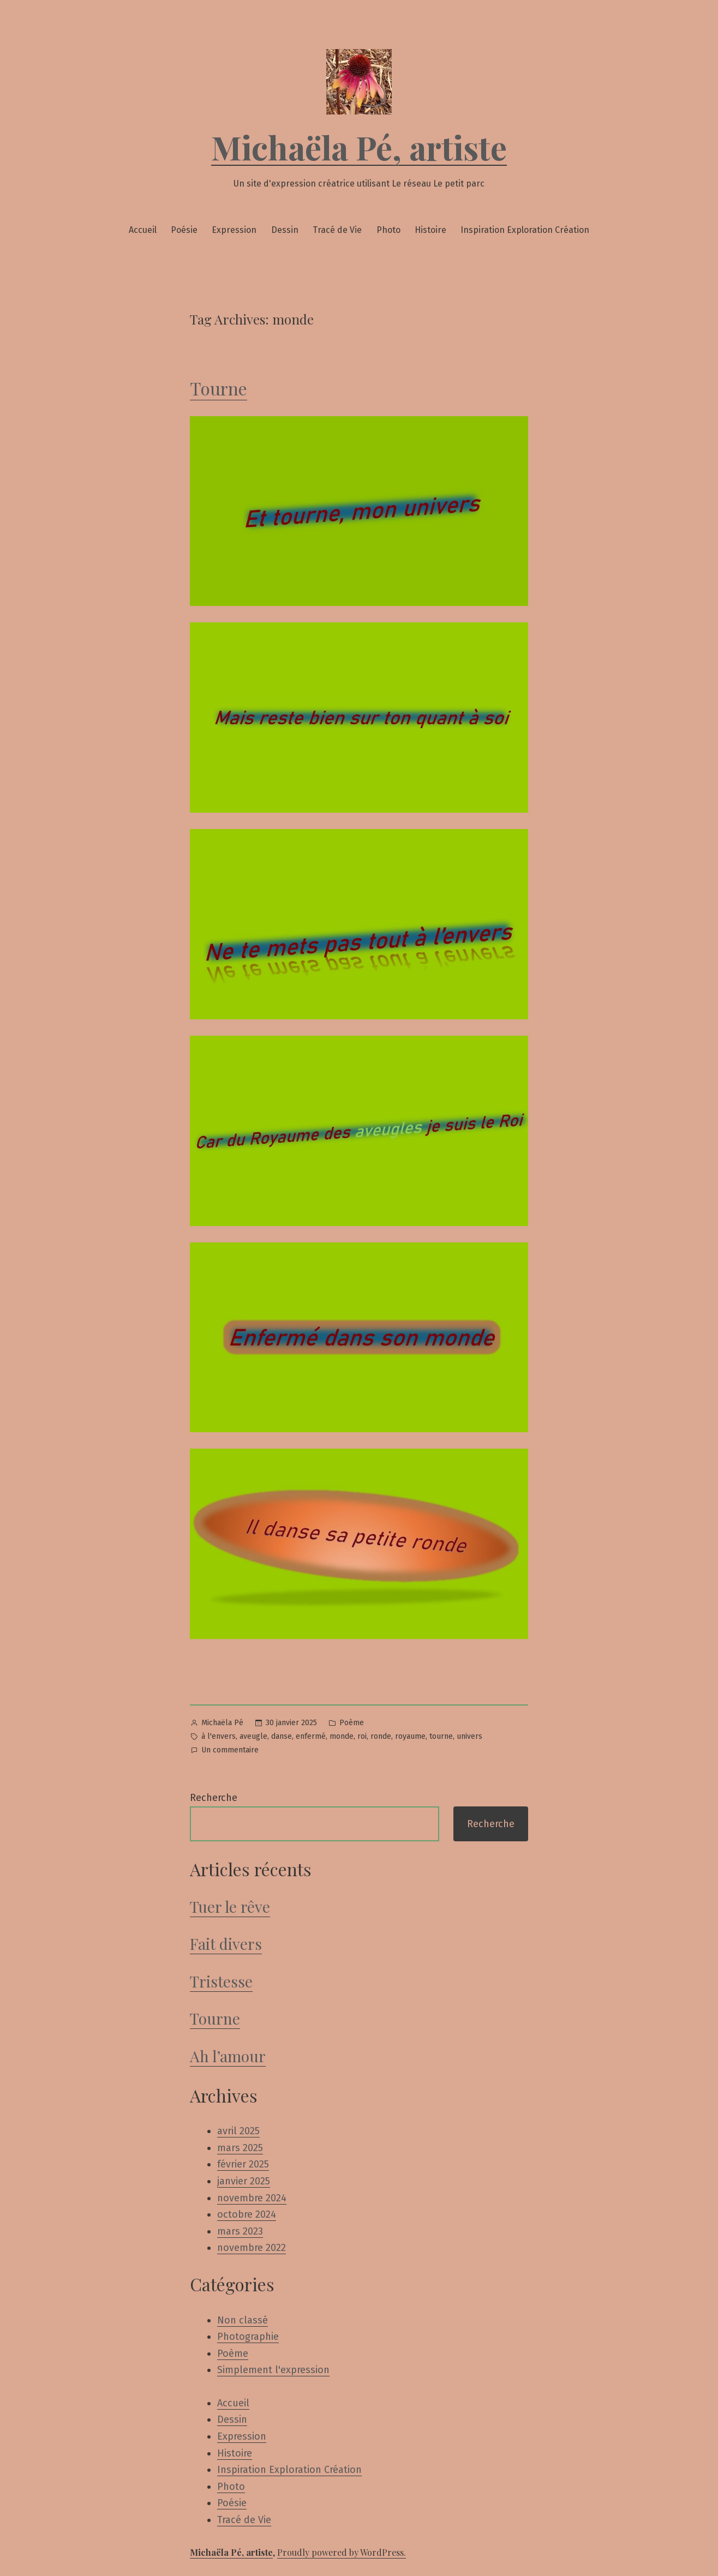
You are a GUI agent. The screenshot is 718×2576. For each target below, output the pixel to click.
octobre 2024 (246, 2214)
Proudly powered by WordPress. (341, 2552)
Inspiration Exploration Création (524, 230)
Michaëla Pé (222, 1722)
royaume (410, 1736)
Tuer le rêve (230, 1906)
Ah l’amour (228, 2056)
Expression (234, 230)
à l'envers (218, 1736)
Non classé (242, 2320)
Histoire (430, 230)
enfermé (311, 1736)
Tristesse (221, 1981)
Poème (351, 1722)
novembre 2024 (251, 2198)
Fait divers (226, 1943)
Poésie (184, 230)
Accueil (143, 230)
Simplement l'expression (273, 2370)
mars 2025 (240, 2148)
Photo (388, 230)
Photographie (248, 2337)
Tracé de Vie (337, 230)
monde (342, 1736)
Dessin (284, 230)
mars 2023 (240, 2231)
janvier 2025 (243, 2181)
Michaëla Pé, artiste (359, 147)
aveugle (253, 1736)
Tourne (218, 388)
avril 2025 (238, 2131)
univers (469, 1736)
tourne (441, 1736)
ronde (380, 1736)
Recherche (213, 1798)
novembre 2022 (251, 2248)
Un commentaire (230, 1750)
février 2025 (243, 2164)
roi (362, 1736)
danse (281, 1736)
